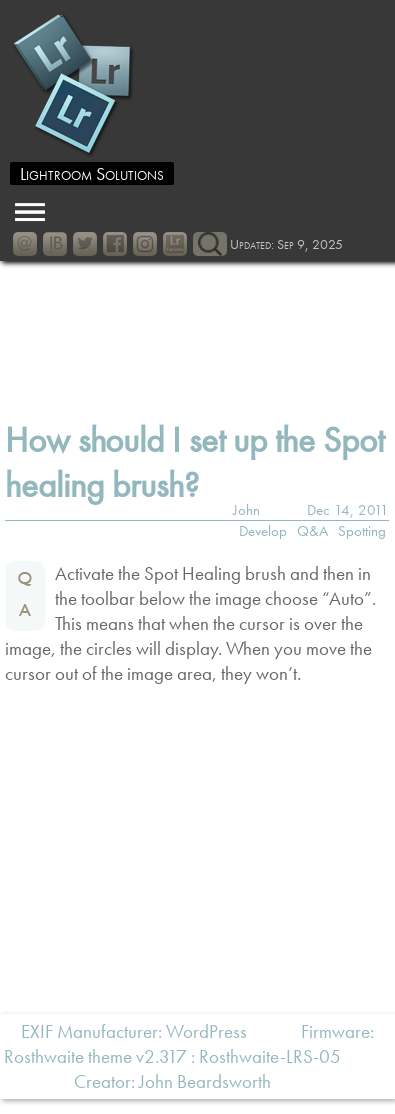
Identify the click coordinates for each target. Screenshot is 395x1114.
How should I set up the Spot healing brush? (194, 463)
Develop (263, 531)
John (246, 510)
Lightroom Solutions (92, 173)
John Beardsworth (205, 1081)
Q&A (312, 531)
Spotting (362, 531)
